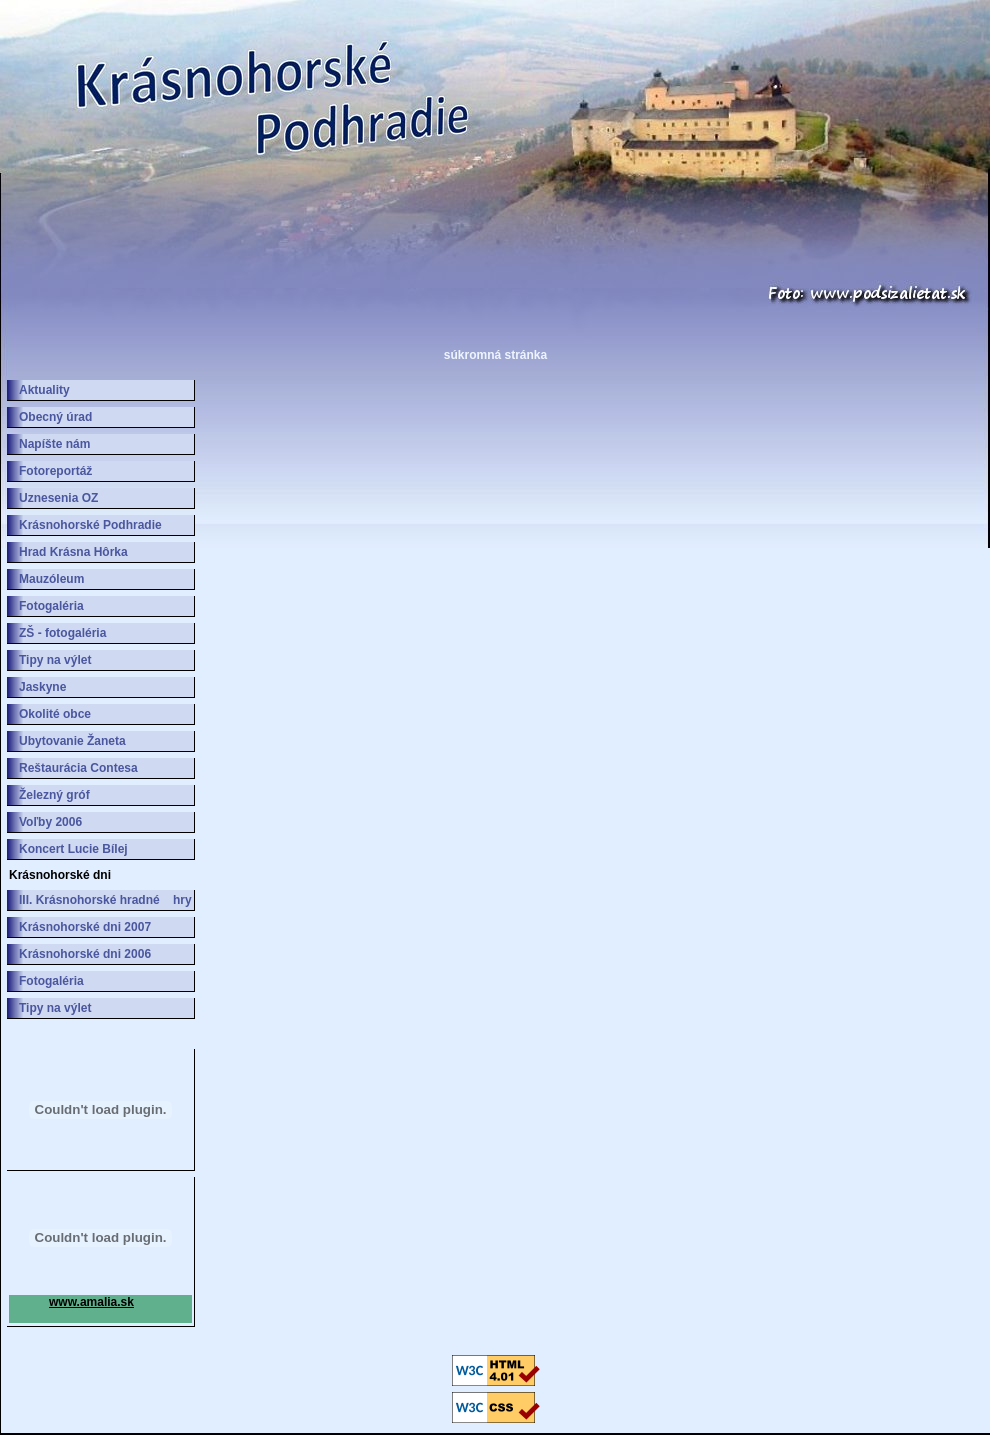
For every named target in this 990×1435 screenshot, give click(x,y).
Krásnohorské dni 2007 (85, 927)
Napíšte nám (54, 444)
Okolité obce (55, 714)
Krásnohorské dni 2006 (85, 954)
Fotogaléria (51, 606)
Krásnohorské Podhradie (90, 525)
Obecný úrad (55, 417)
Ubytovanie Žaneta (72, 741)
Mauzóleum (51, 579)
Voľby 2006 (50, 822)
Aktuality (44, 390)
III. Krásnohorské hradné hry (105, 900)
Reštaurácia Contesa (78, 768)
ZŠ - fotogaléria (62, 633)
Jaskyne (42, 687)
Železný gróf (54, 795)
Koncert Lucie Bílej (73, 849)
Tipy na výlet (55, 660)
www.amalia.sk (91, 1302)
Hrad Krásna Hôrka (73, 552)
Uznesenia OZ (58, 498)
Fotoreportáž (55, 471)
